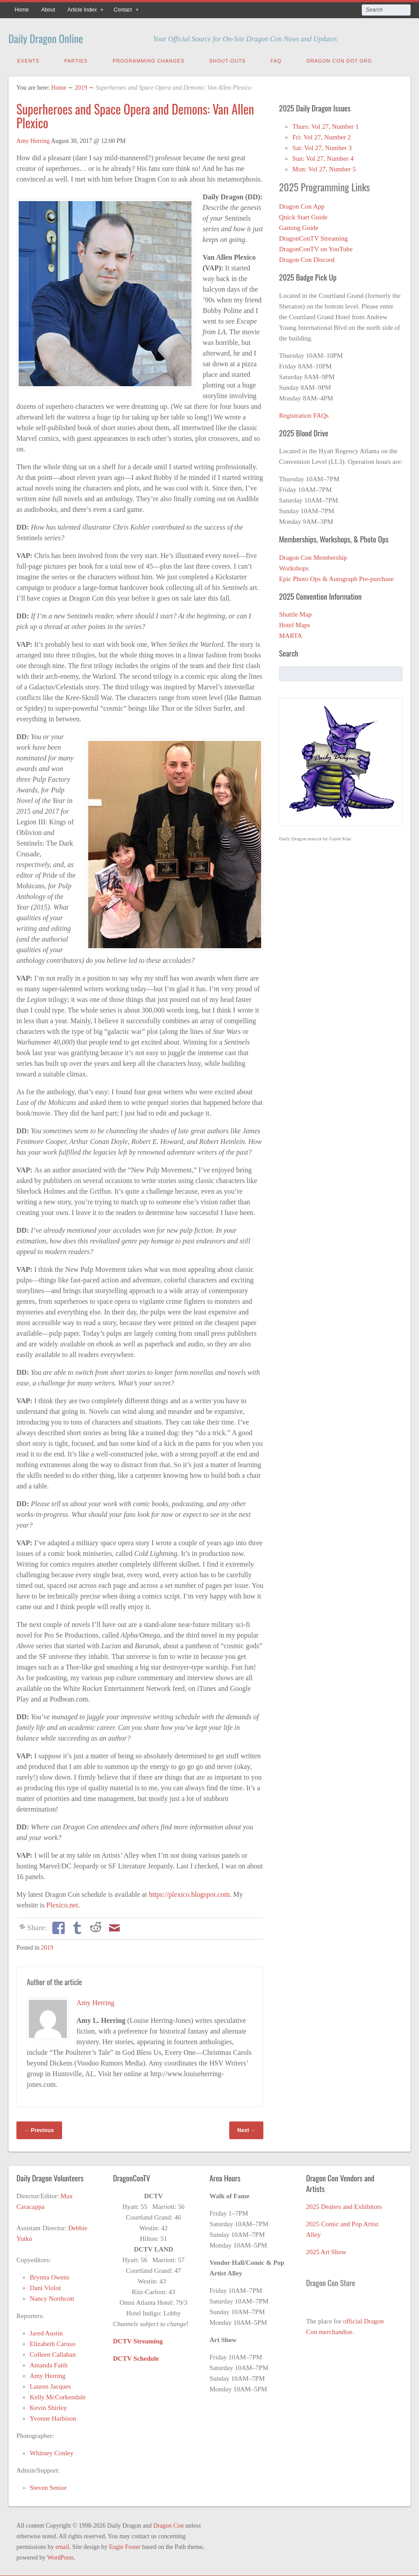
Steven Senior (48, 2485)
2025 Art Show (326, 2250)
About (48, 10)
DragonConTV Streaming (313, 236)
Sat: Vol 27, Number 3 (322, 146)
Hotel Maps (294, 623)
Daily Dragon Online (58, 36)
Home (22, 10)
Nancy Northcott (52, 2296)
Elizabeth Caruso (52, 2342)
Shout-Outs (227, 59)
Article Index (82, 10)
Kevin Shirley (48, 2406)
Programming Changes (148, 59)
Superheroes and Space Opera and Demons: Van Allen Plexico (135, 114)
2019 (81, 86)
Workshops (294, 566)
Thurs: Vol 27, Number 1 (325, 124)
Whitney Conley (52, 2451)
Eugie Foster (125, 2545)
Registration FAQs (304, 413)
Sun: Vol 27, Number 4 (322, 156)
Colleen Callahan (53, 2352)
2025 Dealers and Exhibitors (344, 2204)
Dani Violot (45, 2286)
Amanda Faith (48, 2363)
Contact (123, 10)
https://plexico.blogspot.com (189, 1892)
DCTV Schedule (136, 2356)
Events (28, 59)
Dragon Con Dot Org (339, 59)
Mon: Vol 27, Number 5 (324, 167)
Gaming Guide (298, 226)
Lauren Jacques (50, 2384)
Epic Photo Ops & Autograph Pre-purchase (336, 577)
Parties (76, 59)
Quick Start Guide (303, 215)
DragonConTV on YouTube (315, 247)
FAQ (276, 59)
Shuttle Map (295, 612)
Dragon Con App (302, 204)
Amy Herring (33, 139)
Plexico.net (62, 1903)
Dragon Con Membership (313, 555)
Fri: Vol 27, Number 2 (321, 135)
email (62, 2545)
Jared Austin (46, 2331)
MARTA (290, 633)
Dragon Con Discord (306, 257)
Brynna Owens (50, 2275)
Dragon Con (168, 2524)
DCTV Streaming (138, 2339)
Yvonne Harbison (53, 2416)
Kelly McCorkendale (58, 2395)
